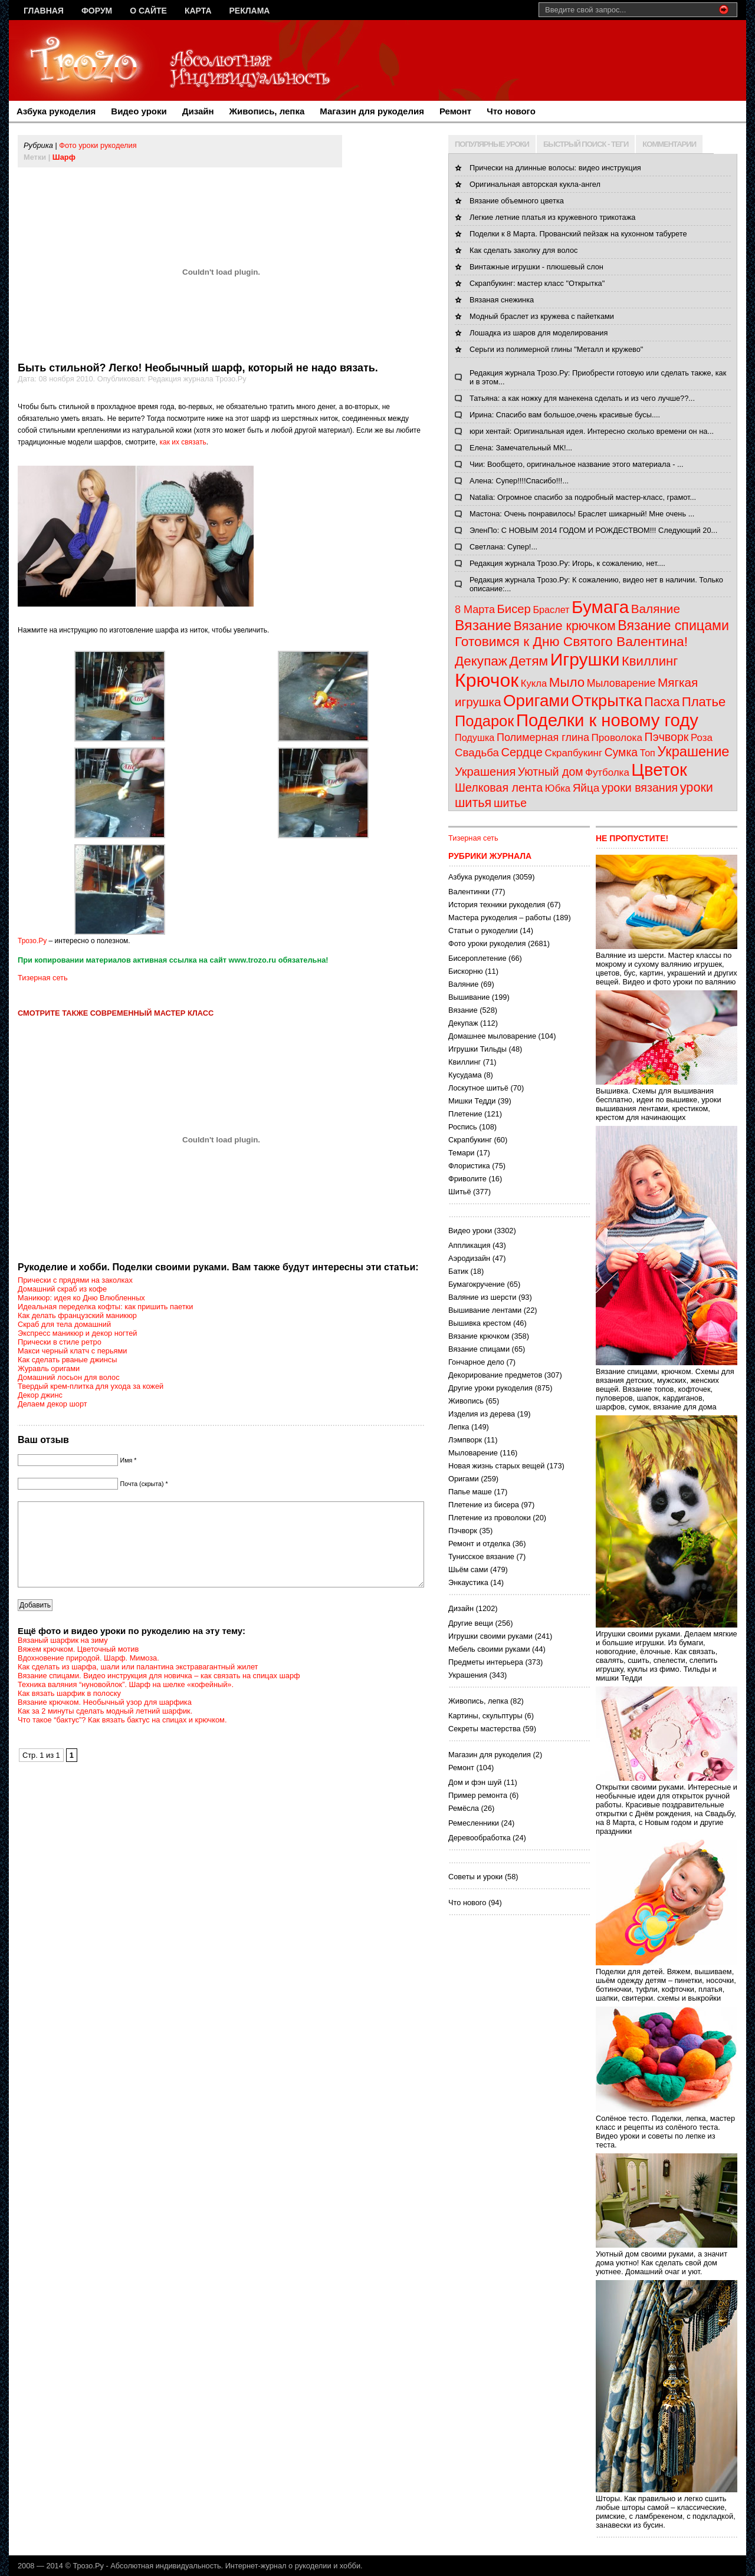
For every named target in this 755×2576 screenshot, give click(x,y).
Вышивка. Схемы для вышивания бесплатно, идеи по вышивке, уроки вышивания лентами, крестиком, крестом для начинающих (666, 1100)
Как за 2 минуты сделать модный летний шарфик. (105, 1728)
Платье (704, 701)
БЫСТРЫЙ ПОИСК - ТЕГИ (585, 144)
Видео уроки (138, 111)
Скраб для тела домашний (64, 1324)
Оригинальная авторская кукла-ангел (535, 184)
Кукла (534, 683)
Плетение (465, 1113)
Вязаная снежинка (502, 299)
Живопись (466, 1400)
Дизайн (198, 111)
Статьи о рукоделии (483, 930)
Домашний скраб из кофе (62, 1288)
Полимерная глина (543, 737)
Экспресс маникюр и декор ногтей (77, 1333)
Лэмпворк (465, 1439)
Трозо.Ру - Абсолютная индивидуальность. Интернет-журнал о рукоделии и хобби (216, 2565)
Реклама (249, 10)
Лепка (458, 1426)
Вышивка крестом (479, 1323)
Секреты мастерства (484, 1728)
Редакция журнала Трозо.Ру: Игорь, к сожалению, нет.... (567, 563)
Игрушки (585, 659)
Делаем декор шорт (52, 1403)
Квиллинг (650, 661)
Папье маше (470, 1491)
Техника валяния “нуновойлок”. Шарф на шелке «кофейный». (126, 1702)
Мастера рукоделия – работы (499, 917)
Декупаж (481, 661)
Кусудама (465, 1074)
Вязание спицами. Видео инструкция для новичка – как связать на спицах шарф (159, 1693)
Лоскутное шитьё (478, 1087)
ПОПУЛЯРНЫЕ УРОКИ (492, 144)
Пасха (662, 702)
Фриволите (467, 1178)
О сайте (148, 10)
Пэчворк (667, 736)
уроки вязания (640, 787)
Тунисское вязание (481, 1556)
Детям (528, 660)
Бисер (514, 608)
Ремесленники (473, 1823)
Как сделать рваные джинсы (67, 1359)
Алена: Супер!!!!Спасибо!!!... (519, 480)
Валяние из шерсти (482, 1297)
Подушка (474, 737)
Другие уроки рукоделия (490, 1387)
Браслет (551, 609)
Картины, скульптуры (485, 1715)
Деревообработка (479, 1837)
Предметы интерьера (485, 1662)
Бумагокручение (476, 1284)
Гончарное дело (476, 1362)
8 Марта (475, 609)
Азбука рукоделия (56, 111)
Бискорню (465, 971)
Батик (458, 1271)
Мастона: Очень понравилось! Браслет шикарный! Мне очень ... (582, 513)
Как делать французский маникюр (77, 1315)
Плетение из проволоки (489, 1517)
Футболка (607, 772)
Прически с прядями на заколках (75, 1280)
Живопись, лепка (267, 111)
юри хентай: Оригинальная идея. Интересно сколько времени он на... (592, 431)
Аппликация (469, 1245)
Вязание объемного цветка (517, 200)
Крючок (486, 680)
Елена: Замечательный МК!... (521, 447)
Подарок (484, 721)
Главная (44, 10)
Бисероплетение (477, 958)
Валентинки (469, 891)
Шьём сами (468, 1569)
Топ (647, 753)
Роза (702, 737)
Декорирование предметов (495, 1375)
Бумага (600, 607)
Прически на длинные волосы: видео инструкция (555, 167)
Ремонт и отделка (479, 1543)
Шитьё (459, 1191)
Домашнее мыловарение (492, 1036)
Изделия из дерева (481, 1413)
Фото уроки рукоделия (97, 145)
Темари (461, 1152)
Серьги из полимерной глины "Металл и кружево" (556, 349)
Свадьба (477, 752)
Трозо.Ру (32, 941)
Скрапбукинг (573, 753)
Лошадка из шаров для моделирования (539, 332)
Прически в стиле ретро (59, 1342)
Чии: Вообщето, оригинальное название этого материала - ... (577, 464)
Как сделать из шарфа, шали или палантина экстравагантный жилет (138, 1684)
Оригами (536, 700)
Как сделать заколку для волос (523, 250)
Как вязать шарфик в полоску (69, 1711)
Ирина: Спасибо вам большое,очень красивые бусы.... (565, 414)
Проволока (617, 737)
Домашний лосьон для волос (69, 1377)
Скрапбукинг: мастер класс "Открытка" (537, 283)
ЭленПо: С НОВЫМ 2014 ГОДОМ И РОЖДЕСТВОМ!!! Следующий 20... (593, 530)
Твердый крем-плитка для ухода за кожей (90, 1386)
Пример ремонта (477, 1795)
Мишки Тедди (471, 1100)
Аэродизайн (469, 1258)
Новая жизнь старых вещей (496, 1465)
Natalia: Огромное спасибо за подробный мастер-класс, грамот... (583, 497)
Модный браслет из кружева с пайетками (542, 316)
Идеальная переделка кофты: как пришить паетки (105, 1306)
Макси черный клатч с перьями (72, 1350)
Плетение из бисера (483, 1504)
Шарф (64, 157)
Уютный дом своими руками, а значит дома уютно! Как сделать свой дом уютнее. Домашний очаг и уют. (666, 2258)
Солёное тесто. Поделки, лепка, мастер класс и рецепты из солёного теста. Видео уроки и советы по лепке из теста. (666, 2127)
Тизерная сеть (43, 977)
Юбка (557, 788)
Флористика (469, 1165)
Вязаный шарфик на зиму (63, 1657)
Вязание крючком (565, 626)
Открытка (606, 700)
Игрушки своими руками (490, 1636)
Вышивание (469, 997)
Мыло (567, 682)
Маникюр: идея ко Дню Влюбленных (81, 1297)
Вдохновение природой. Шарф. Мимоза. (88, 1675)
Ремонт (455, 111)
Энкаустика (468, 1582)
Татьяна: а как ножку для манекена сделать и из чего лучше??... (582, 398)
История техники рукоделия (496, 904)
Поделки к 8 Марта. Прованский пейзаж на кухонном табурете (578, 233)
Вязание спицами (673, 625)
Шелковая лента (499, 787)
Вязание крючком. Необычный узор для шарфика (105, 1719)
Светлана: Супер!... (503, 546)
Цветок (659, 769)
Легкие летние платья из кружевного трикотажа (552, 217)
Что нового (511, 111)
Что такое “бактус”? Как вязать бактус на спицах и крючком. (122, 1737)
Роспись (462, 1126)
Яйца (586, 788)
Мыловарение (621, 683)
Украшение (693, 751)
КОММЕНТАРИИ (669, 144)
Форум (96, 10)
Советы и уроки (475, 1876)
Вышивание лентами (484, 1310)
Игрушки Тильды (477, 1049)
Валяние (655, 608)
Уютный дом (550, 771)
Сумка (621, 752)
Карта (198, 10)
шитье (510, 802)
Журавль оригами (49, 1368)
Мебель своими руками (489, 1649)
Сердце (521, 752)
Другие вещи (470, 1623)
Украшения (485, 771)
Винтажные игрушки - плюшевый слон (536, 266)
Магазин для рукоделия (372, 111)
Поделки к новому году (607, 720)
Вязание (483, 625)
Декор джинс (40, 1395)
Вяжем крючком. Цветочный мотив (78, 1666)
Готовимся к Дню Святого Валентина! (571, 641)
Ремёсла (463, 1808)
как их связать (182, 442)
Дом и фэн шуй (474, 1782)
